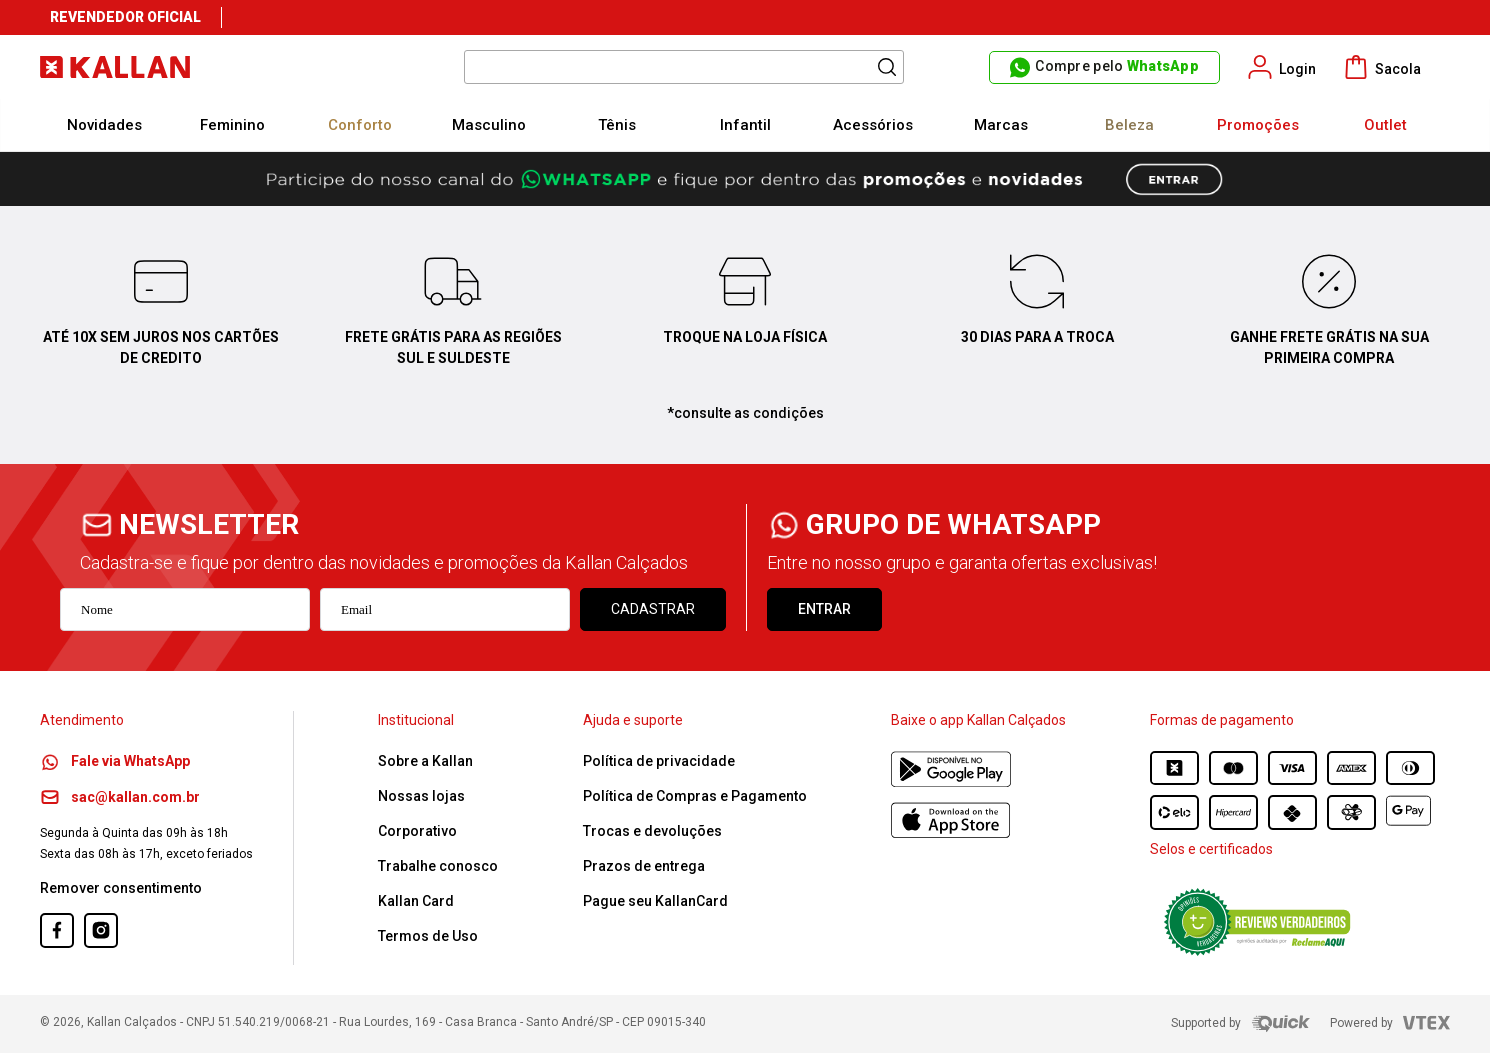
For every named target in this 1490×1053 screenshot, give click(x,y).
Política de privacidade (659, 761)
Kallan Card (416, 901)
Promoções (1258, 125)
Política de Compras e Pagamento (695, 796)
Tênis (617, 125)
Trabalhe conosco (438, 866)
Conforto (360, 125)
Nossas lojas (421, 796)
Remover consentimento (121, 888)
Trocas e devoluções (652, 831)
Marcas (1001, 125)
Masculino (489, 125)
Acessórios (873, 125)
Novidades (104, 125)
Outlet (1385, 125)
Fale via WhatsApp (115, 761)
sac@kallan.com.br (120, 797)
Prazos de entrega (644, 866)
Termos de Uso (428, 936)
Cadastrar (653, 609)
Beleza (1129, 125)
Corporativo (417, 831)
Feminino (232, 125)
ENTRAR (824, 609)
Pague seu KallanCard (655, 901)
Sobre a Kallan (425, 761)
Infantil (745, 125)
